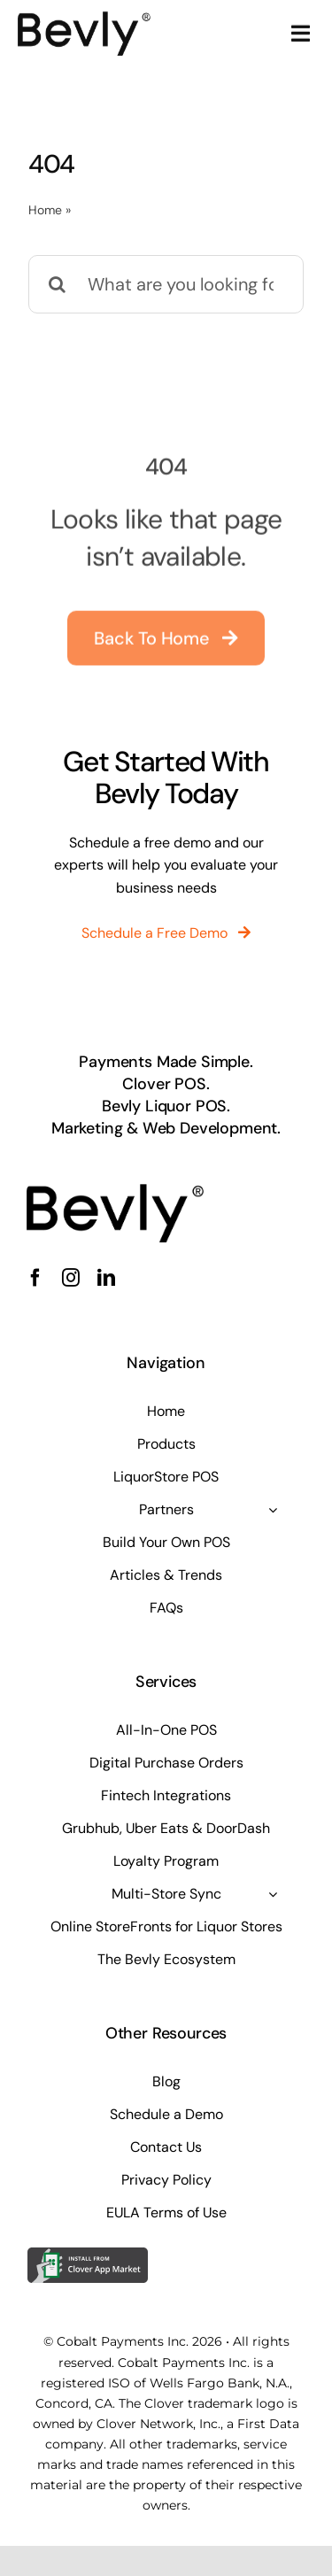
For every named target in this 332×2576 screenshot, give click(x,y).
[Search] (57, 284)
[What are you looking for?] (166, 284)
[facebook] (35, 1278)
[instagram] (71, 1278)
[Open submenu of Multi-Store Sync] (272, 1894)
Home (45, 210)
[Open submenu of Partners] (272, 1510)
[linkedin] (106, 1278)
